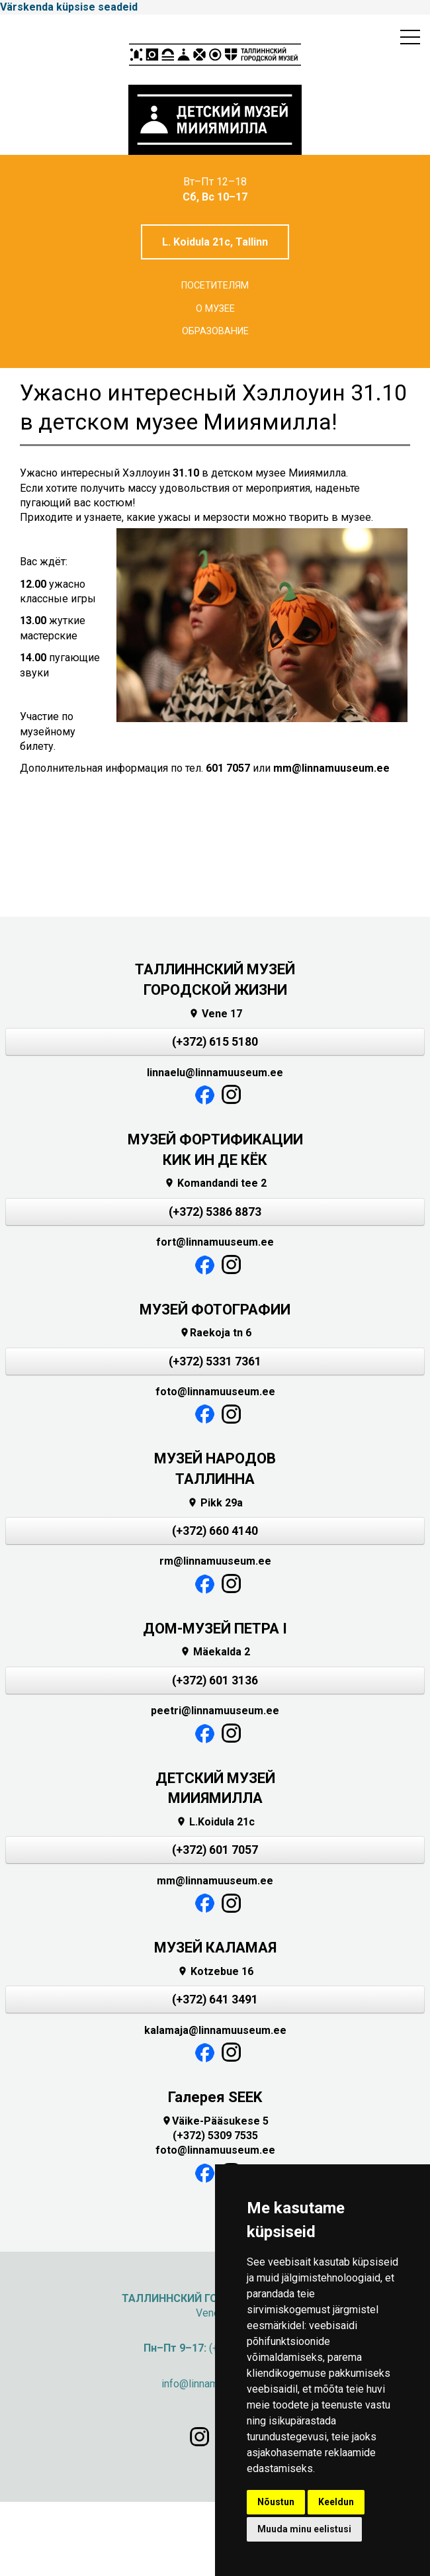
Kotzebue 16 (215, 1971)
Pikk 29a (215, 1502)
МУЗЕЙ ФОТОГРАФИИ (215, 1309)
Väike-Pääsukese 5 (215, 2121)
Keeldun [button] (336, 2502)
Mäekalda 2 (215, 1651)
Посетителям (215, 285)
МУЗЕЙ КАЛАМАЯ (215, 1947)
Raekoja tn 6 (215, 1332)
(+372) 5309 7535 (215, 2135)
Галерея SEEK (215, 2097)
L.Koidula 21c (215, 1822)
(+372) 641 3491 (215, 1999)
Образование (215, 331)
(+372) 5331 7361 (215, 1361)
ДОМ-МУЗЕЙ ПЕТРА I (215, 1628)
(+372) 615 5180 (215, 1041)
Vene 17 (215, 1013)
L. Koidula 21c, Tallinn (215, 242)
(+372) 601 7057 (215, 1850)
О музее (215, 308)
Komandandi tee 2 (215, 1183)
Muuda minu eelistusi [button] (304, 2529)
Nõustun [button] (275, 2502)
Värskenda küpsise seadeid (69, 7)
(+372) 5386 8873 (215, 1212)
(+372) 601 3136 (215, 1680)
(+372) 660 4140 (215, 1531)
